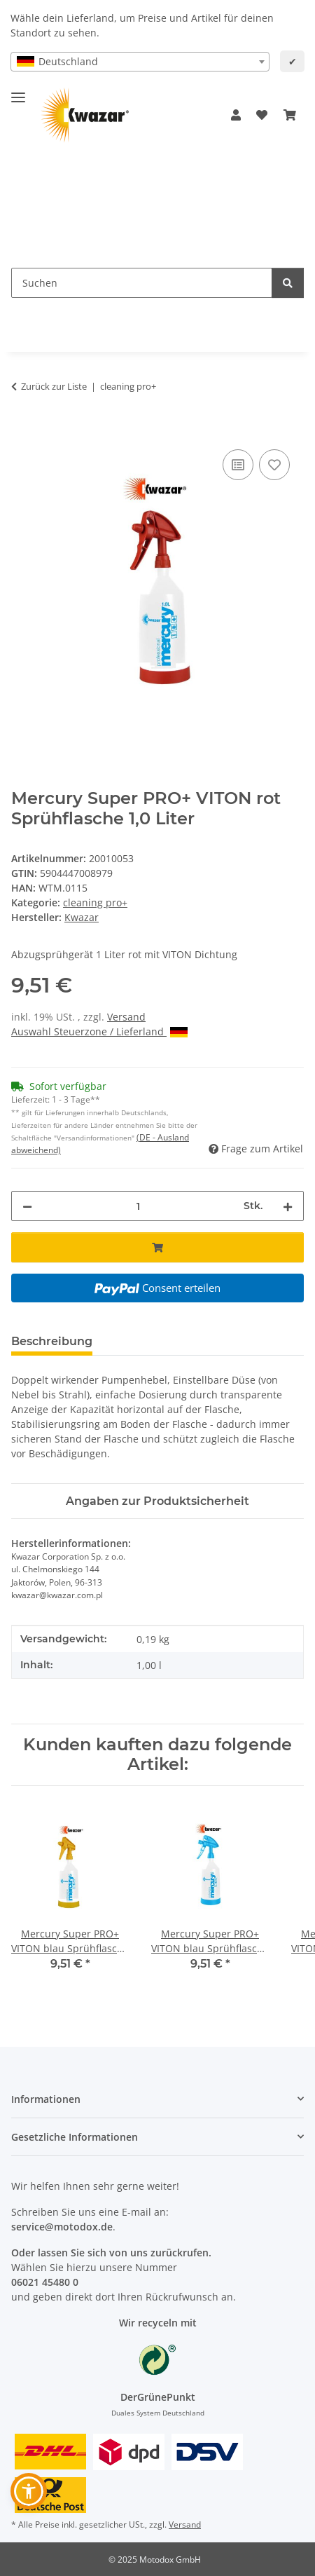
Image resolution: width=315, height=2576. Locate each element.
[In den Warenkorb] (22, 430)
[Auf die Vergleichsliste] (238, 464)
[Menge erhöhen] (287, 1206)
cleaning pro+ (95, 902)
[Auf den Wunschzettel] (274, 464)
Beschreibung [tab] (51, 1341)
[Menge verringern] (27, 1206)
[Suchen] (288, 283)
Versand (126, 1016)
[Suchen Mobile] (141, 283)
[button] (235, 115)
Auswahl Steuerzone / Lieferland (99, 1031)
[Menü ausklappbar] (18, 91)
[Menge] (138, 1206)
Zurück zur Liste (54, 386)
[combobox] (140, 61)
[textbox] (140, 62)
